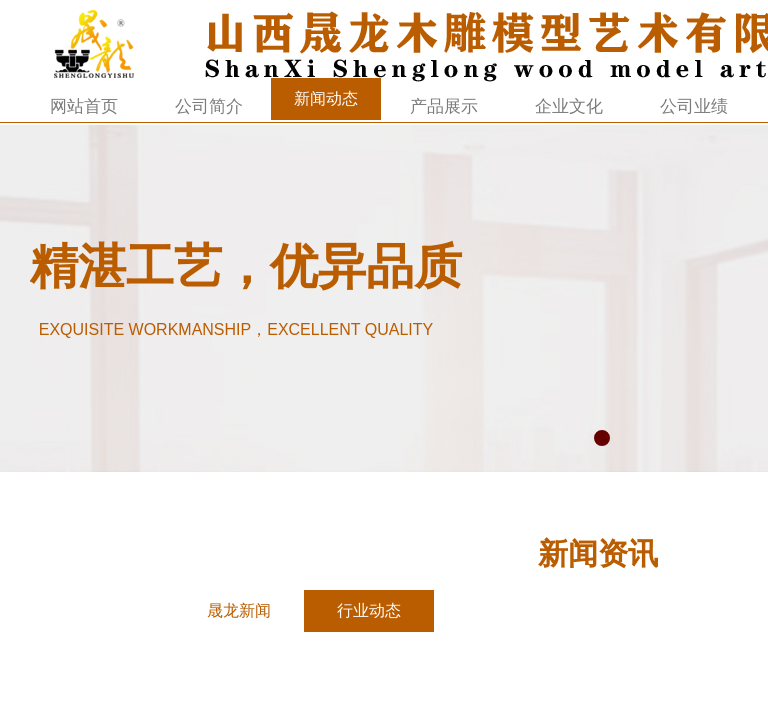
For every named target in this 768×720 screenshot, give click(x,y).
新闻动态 (326, 98)
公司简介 (209, 106)
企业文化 (569, 106)
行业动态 (369, 610)
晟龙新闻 (239, 610)
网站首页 (84, 106)
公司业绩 (694, 106)
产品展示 (444, 106)
